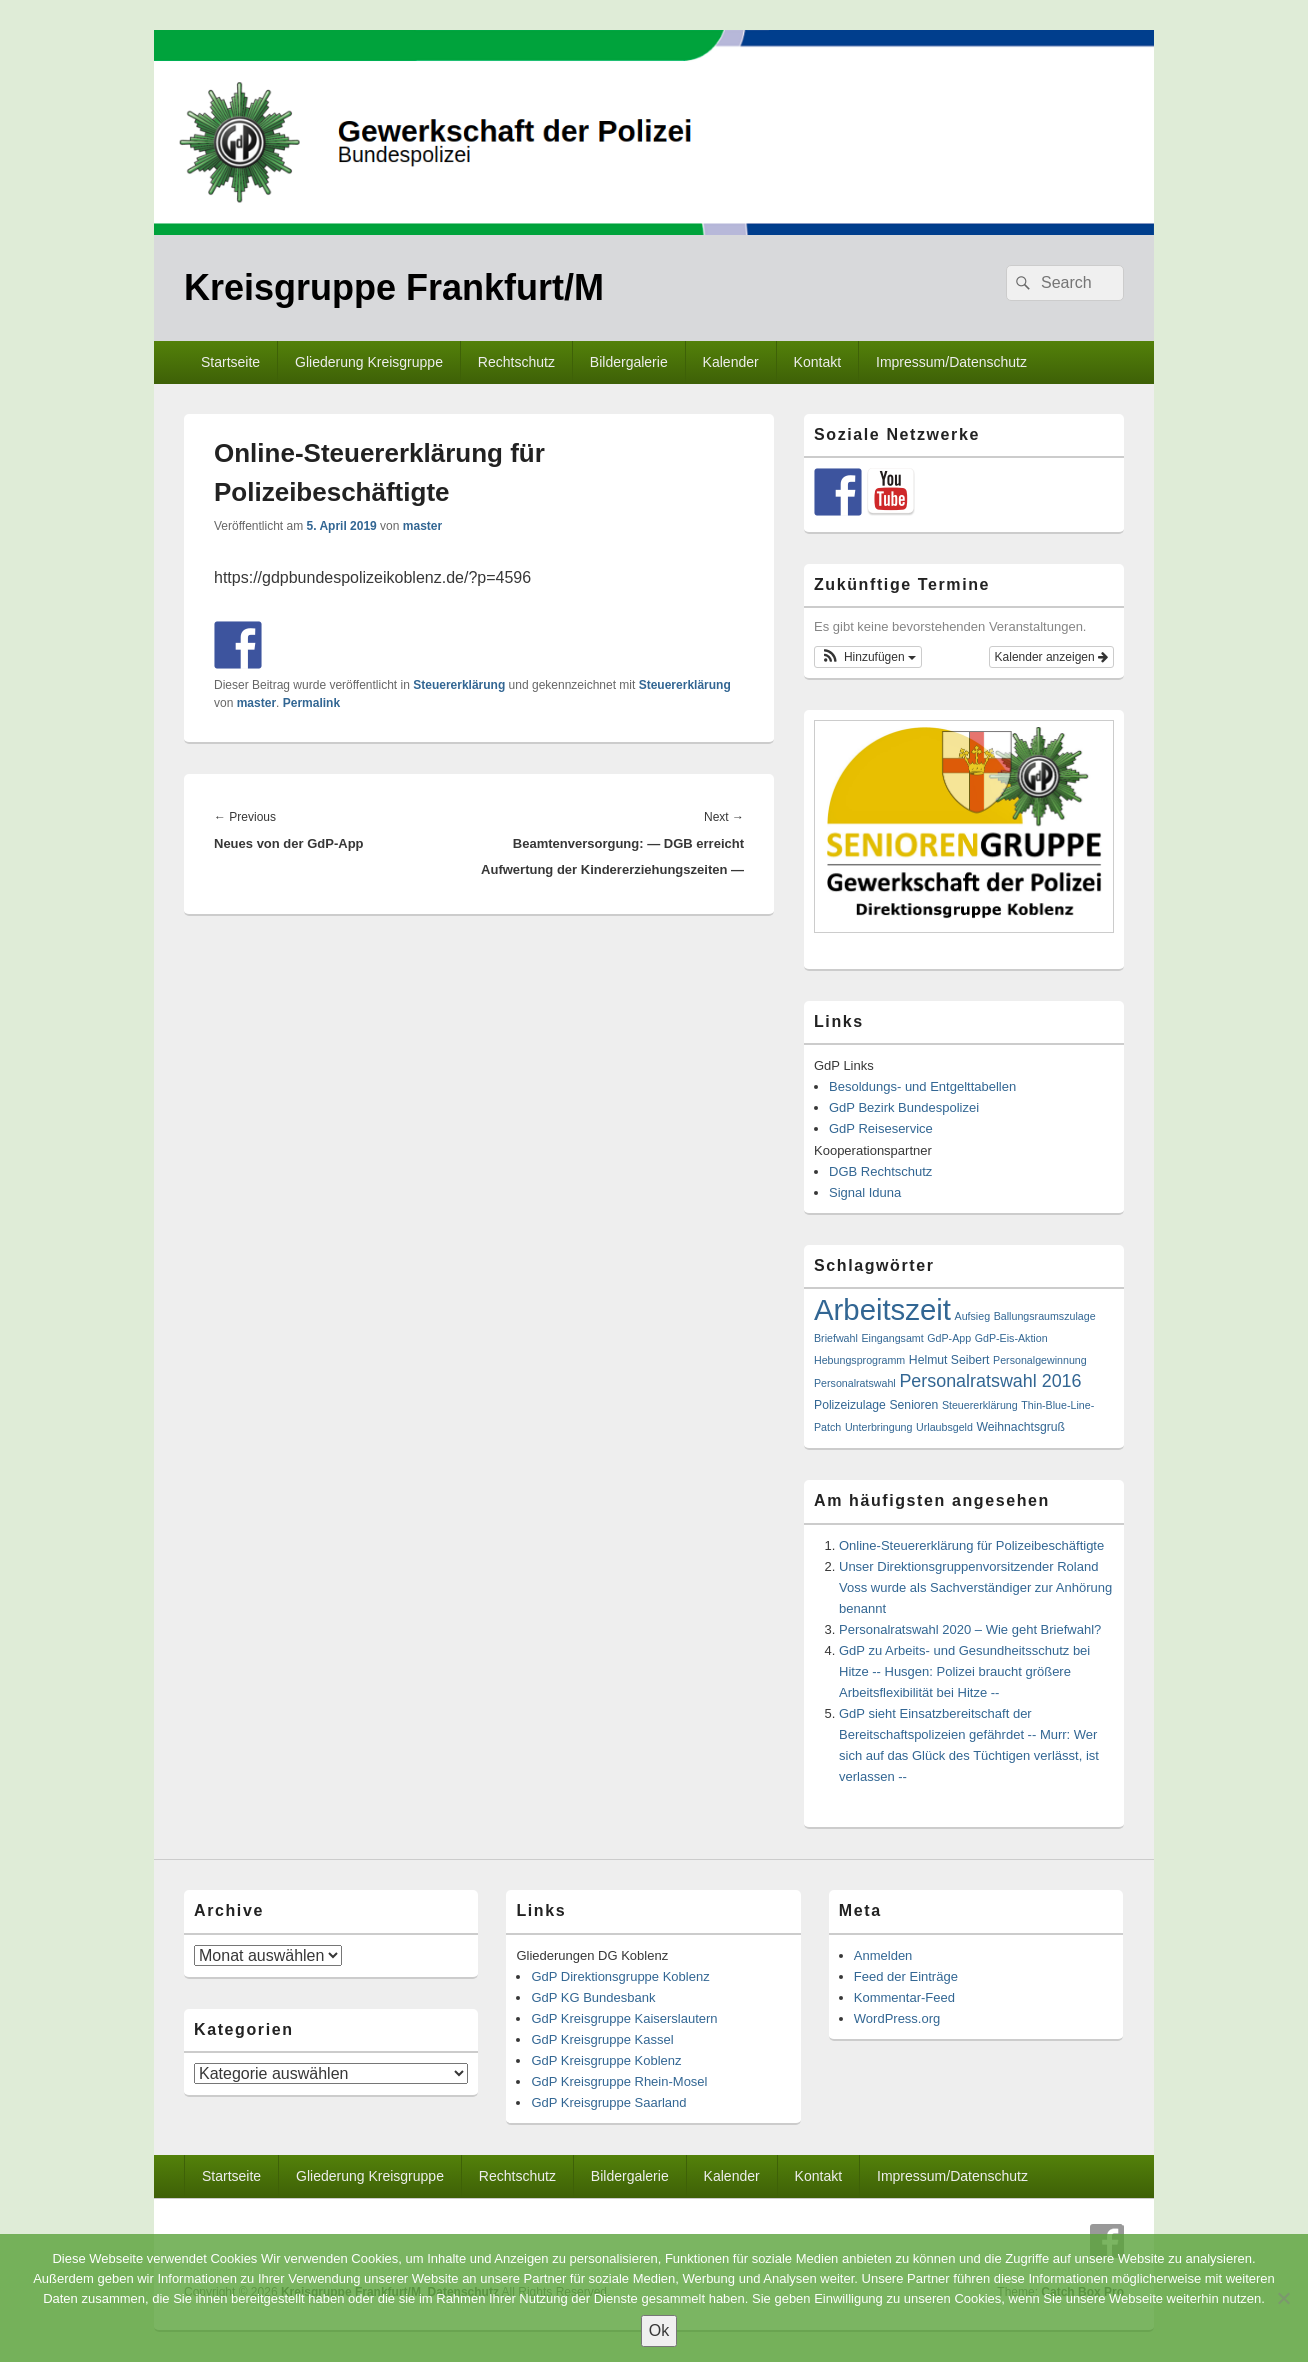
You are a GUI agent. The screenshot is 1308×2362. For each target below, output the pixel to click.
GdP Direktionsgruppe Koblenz (620, 1976)
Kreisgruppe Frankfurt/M (394, 287)
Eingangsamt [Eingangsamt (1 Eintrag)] (892, 1338)
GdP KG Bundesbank (593, 1997)
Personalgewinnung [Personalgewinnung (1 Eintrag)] (1040, 1360)
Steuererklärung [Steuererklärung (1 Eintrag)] (980, 1405)
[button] (868, 657)
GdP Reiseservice (881, 1128)
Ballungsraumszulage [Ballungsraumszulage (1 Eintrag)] (1045, 1316)
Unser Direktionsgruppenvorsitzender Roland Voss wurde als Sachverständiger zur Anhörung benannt (975, 1587)
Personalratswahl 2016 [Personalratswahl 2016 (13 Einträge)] (990, 1381)
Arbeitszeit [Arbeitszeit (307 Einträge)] (882, 1309)
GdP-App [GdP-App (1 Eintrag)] (949, 1338)
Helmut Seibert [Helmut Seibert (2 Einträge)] (949, 1360)
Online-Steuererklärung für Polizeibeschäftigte (971, 1545)
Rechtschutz (516, 362)
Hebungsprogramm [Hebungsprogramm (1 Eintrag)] (859, 1360)
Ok (659, 2330)
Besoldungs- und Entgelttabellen (922, 1086)
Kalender (731, 362)
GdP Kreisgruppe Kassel (602, 2039)
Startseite (230, 362)
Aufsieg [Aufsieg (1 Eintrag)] (973, 1316)
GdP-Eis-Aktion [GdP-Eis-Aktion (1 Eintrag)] (1011, 1338)
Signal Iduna (865, 1192)
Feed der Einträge (906, 1976)
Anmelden (883, 1955)
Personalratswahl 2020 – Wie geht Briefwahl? (970, 1629)
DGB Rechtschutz (880, 1171)
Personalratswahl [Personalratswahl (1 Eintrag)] (855, 1383)
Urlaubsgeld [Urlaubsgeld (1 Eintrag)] (944, 1427)
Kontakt (817, 362)
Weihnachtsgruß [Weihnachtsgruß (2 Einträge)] (1021, 1427)
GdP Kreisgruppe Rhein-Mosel (619, 2081)
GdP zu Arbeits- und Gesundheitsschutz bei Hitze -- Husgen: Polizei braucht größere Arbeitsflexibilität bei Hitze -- (964, 1671)
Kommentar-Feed (904, 1997)
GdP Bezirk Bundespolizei (904, 1107)
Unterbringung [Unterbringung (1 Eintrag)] (879, 1427)
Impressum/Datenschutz (951, 362)
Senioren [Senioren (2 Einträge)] (913, 1405)
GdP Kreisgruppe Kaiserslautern (624, 2018)
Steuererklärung (459, 685)
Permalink (311, 703)
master (422, 526)
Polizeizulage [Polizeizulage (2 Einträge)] (850, 1405)
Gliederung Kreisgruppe (369, 362)
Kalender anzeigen (1051, 657)
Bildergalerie (629, 362)
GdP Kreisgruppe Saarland (608, 2102)
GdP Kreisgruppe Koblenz (606, 2060)
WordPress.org (897, 2018)
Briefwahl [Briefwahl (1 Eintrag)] (836, 1338)
